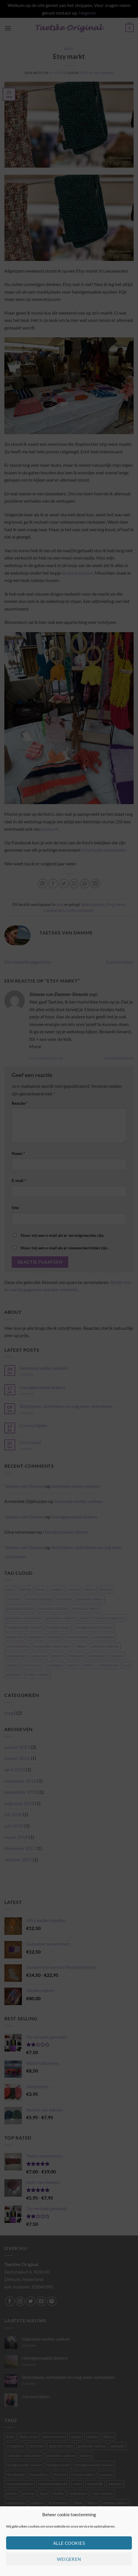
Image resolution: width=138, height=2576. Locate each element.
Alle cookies (69, 2543)
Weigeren (69, 2559)
